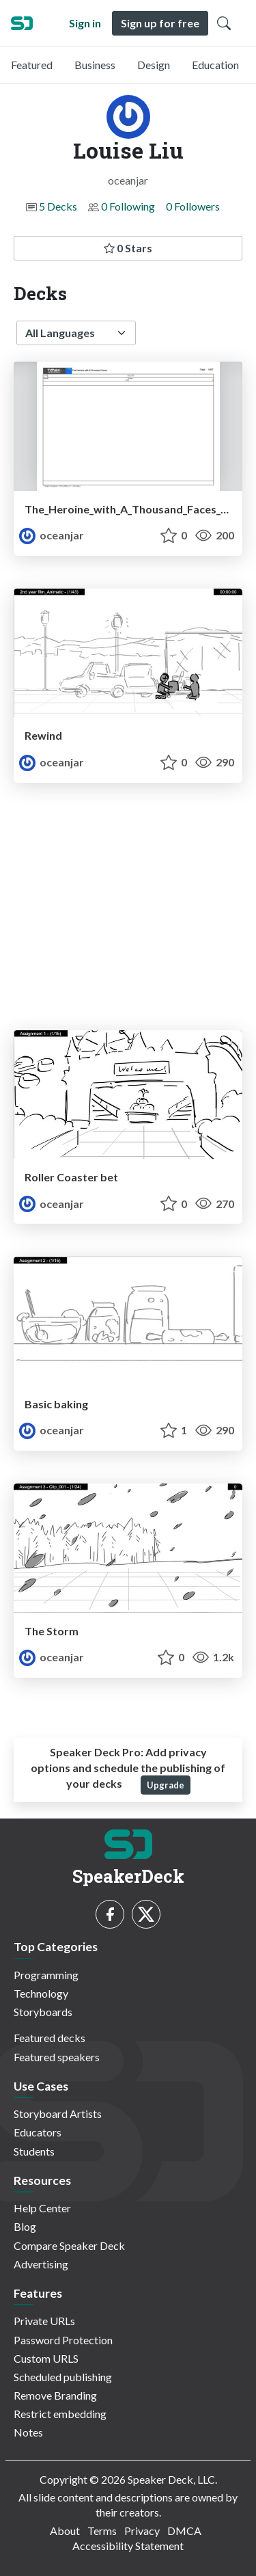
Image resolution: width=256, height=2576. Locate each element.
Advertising (41, 2263)
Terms (102, 2530)
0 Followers (193, 206)
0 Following (128, 206)
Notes (28, 2432)
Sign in (85, 22)
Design (153, 64)
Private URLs (44, 2320)
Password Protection (63, 2339)
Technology (41, 1993)
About (65, 2530)
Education (215, 64)
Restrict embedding (60, 2413)
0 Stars (128, 247)
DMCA (184, 2530)
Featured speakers (57, 2056)
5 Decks (58, 206)
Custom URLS (46, 2358)
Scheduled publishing (63, 2376)
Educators (37, 2131)
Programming (46, 1974)
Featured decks (49, 2037)
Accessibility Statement (128, 2545)
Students (34, 2151)
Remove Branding (55, 2395)
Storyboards (43, 2011)
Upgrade (165, 1785)
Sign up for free (160, 22)
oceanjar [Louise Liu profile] (51, 534)
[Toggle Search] (224, 23)
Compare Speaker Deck (69, 2245)
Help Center (42, 2207)
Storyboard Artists (58, 2113)
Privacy (142, 2530)
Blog (25, 2226)
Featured (32, 64)
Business (94, 64)
